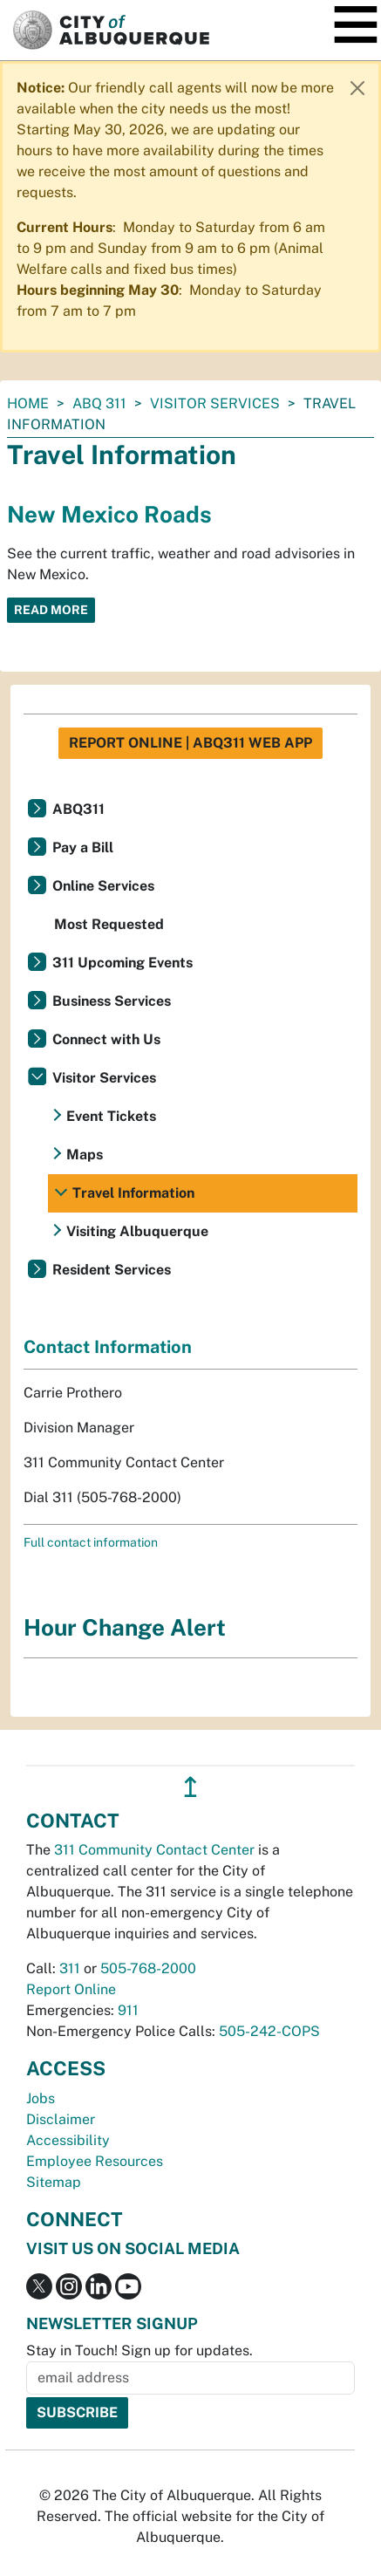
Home (28, 403)
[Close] (357, 88)
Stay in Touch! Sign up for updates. (139, 2350)
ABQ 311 (99, 403)
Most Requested (109, 924)
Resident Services (111, 1269)
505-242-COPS (269, 2031)
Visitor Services (215, 403)
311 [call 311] (69, 1968)
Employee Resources (94, 2161)
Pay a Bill (82, 847)
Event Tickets (111, 1116)
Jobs (40, 2098)
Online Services (103, 886)
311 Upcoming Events (122, 962)
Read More (51, 610)
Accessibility (68, 2140)
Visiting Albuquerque (137, 1231)
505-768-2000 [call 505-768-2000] (148, 1968)
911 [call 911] (128, 2010)
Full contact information (91, 1542)
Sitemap (53, 2182)
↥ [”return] (190, 1787)
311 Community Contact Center (154, 1849)
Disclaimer (60, 2119)
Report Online (71, 1989)
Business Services (111, 1001)
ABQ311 (78, 809)
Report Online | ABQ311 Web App (190, 743)
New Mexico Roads (109, 514)
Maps (84, 1154)
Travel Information (133, 1193)
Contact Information (108, 1346)
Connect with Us (106, 1039)
